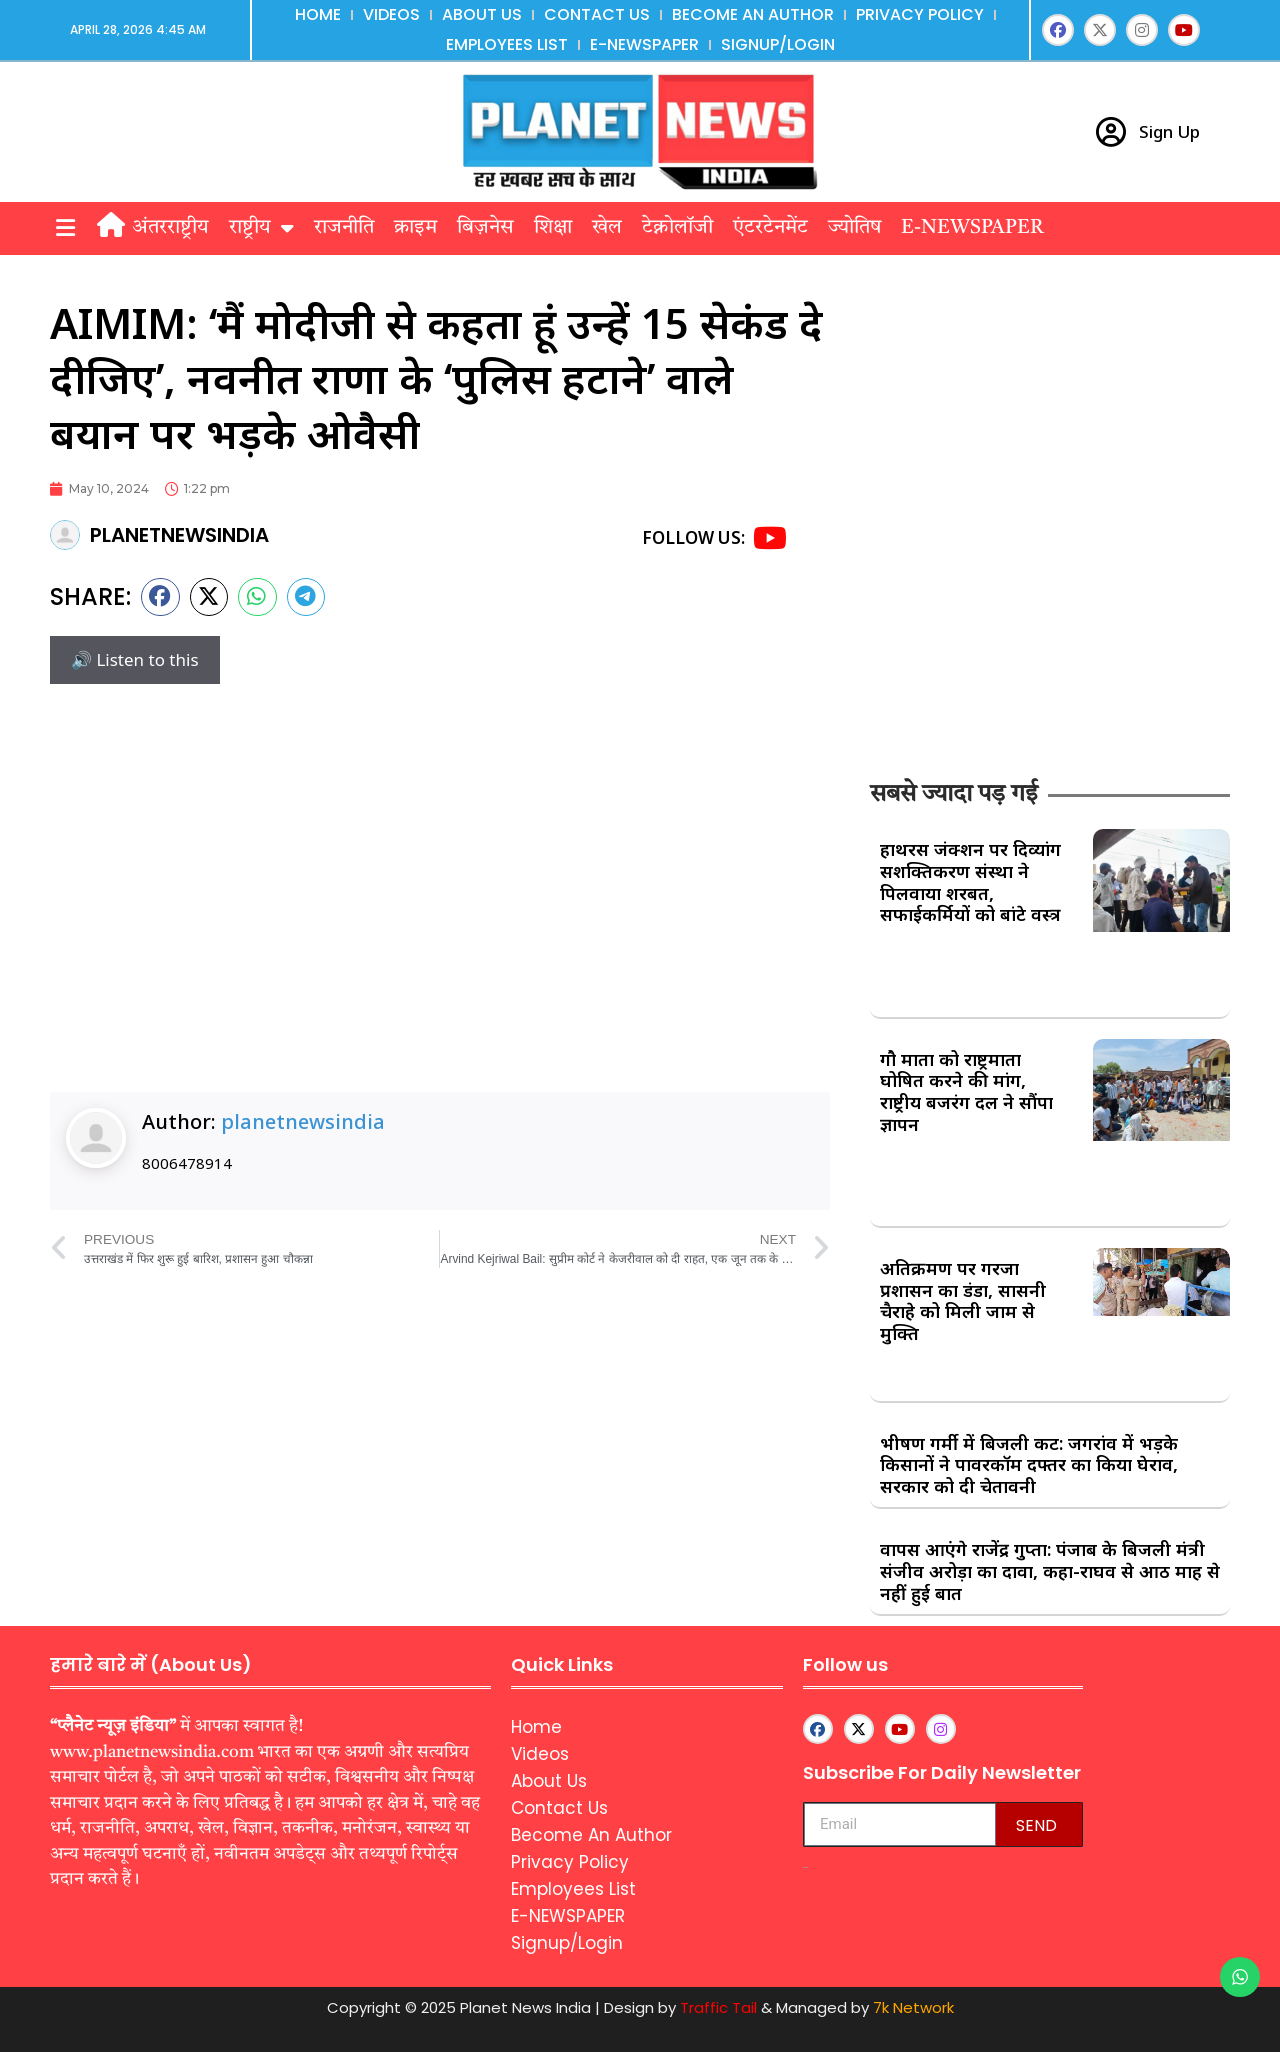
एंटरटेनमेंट (770, 228)
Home (318, 14)
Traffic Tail (718, 2007)
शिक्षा (553, 228)
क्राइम (415, 228)
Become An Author (753, 14)
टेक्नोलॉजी (677, 228)
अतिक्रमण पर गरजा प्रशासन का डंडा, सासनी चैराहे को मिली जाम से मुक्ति (963, 1300)
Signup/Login (778, 44)
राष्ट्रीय (261, 228)
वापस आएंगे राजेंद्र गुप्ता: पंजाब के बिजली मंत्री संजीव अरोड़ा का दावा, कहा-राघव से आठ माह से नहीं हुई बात (1050, 1570)
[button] (65, 228)
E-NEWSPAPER (644, 44)
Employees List (507, 44)
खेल (607, 228)
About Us (482, 14)
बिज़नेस (485, 228)
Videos (391, 14)
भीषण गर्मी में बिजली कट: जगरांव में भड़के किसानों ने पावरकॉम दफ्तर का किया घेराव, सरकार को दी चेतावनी (1029, 1464)
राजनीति (344, 228)
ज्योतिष (854, 228)
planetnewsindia (303, 1121)
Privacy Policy (920, 14)
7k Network (913, 2007)
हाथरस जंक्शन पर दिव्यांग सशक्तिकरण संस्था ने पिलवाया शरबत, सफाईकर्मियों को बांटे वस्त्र (970, 881)
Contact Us (597, 14)
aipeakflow (805, 1867)
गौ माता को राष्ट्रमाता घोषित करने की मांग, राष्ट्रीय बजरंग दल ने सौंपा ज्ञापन (966, 1091)
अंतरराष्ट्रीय (170, 228)
